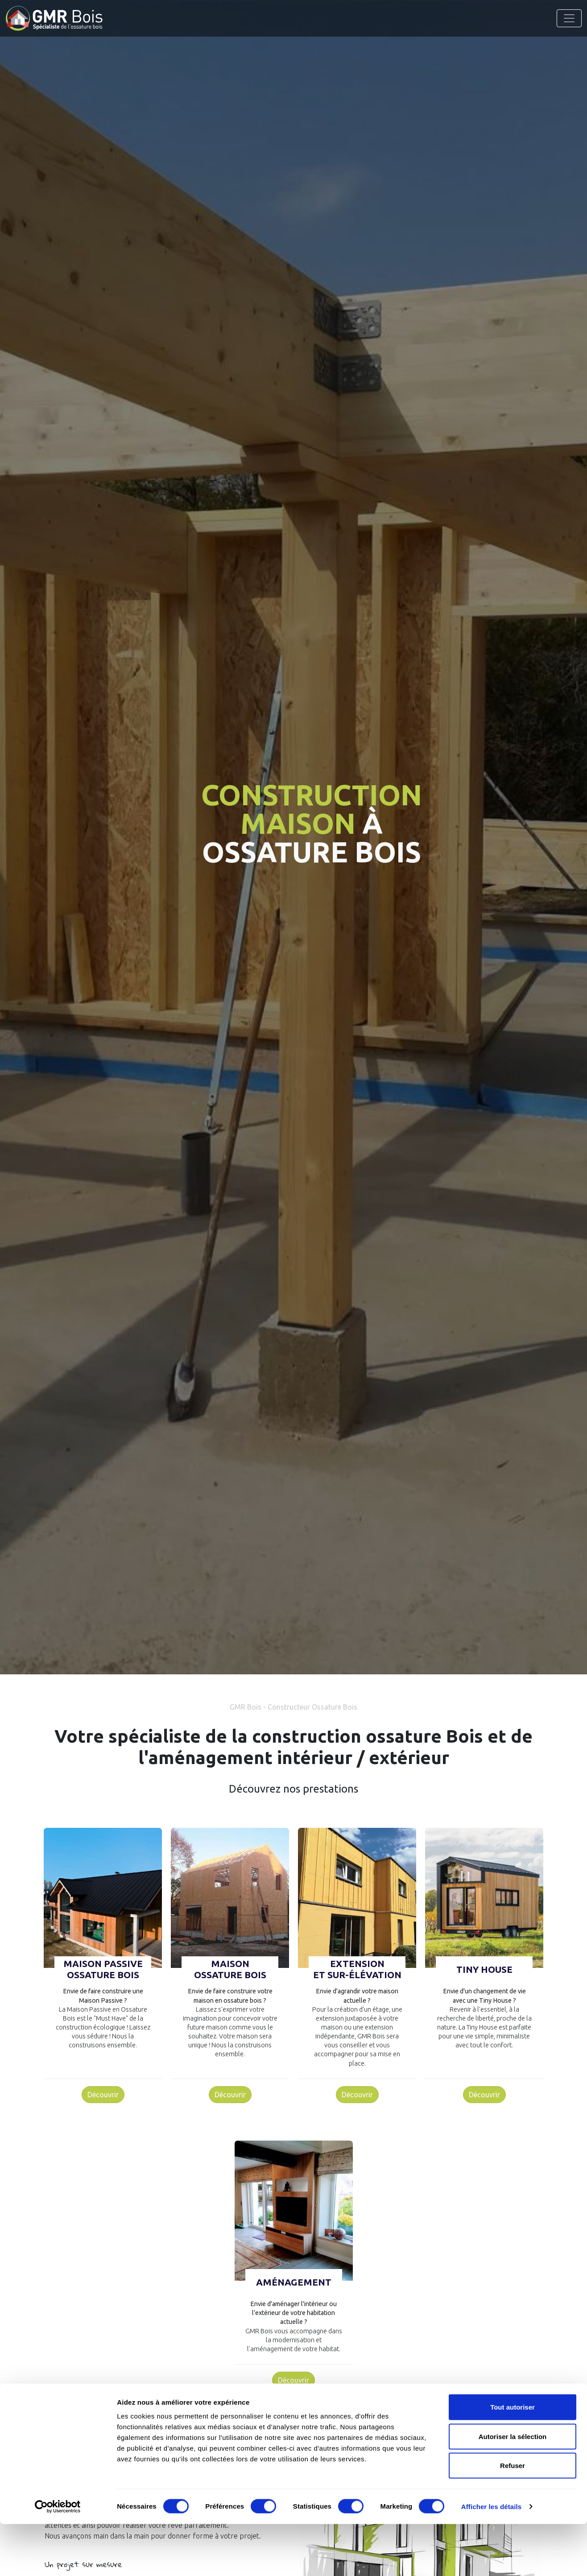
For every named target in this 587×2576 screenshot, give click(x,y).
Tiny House (484, 1969)
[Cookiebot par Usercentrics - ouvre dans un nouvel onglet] (58, 2558)
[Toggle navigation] (569, 18)
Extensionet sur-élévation (357, 1969)
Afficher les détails (491, 2558)
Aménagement (293, 2282)
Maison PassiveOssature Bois (103, 1969)
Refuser (512, 2517)
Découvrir (103, 2095)
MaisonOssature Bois (230, 1969)
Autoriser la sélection (513, 2488)
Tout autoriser (512, 2459)
